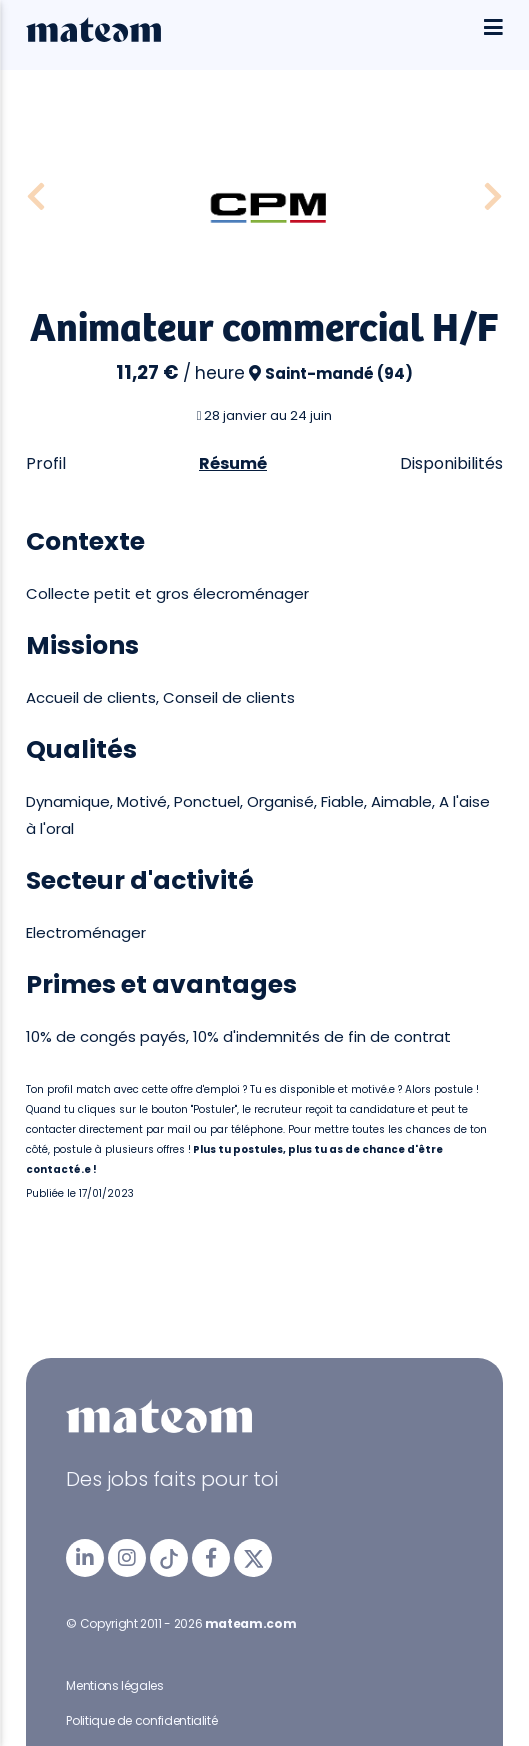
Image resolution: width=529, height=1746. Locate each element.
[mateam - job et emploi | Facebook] (211, 1558)
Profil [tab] (46, 463)
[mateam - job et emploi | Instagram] (127, 1558)
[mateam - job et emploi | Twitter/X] (253, 1558)
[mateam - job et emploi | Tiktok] (169, 1558)
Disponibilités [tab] (451, 463)
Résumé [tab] (233, 463)
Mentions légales (114, 1685)
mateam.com (250, 1623)
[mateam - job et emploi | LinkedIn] (85, 1558)
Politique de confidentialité (141, 1720)
